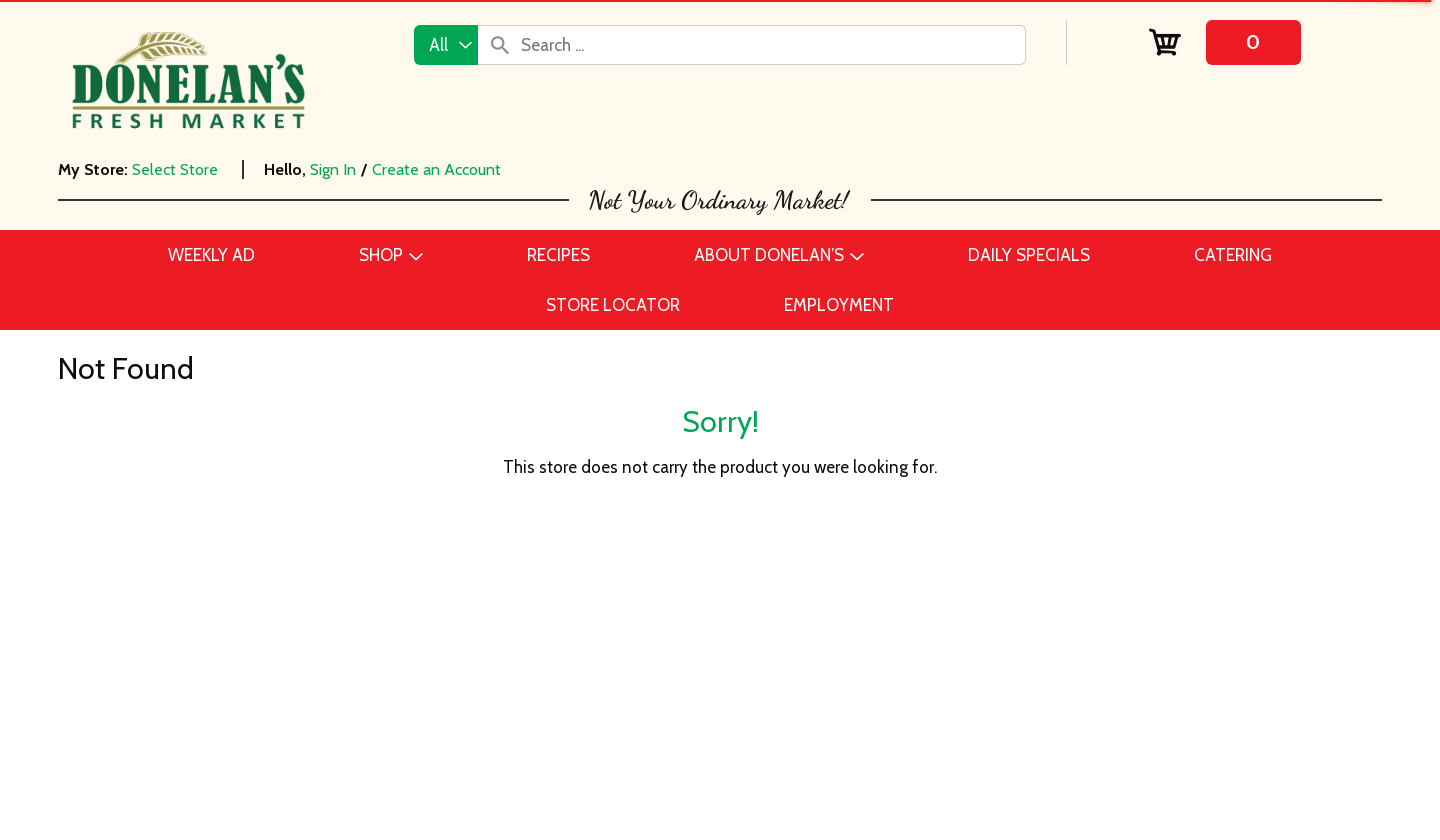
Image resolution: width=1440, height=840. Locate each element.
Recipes (659, 672)
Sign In (333, 169)
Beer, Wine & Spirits (322, 642)
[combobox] (446, 45)
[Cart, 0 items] (1224, 42)
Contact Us (672, 612)
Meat (269, 822)
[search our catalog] (500, 45)
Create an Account (436, 169)
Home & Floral (302, 792)
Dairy (269, 702)
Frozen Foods (300, 762)
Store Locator (680, 732)
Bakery (275, 612)
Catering (281, 672)
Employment (677, 642)
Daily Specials (682, 702)
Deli (264, 732)
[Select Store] (177, 169)
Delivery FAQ (678, 762)
